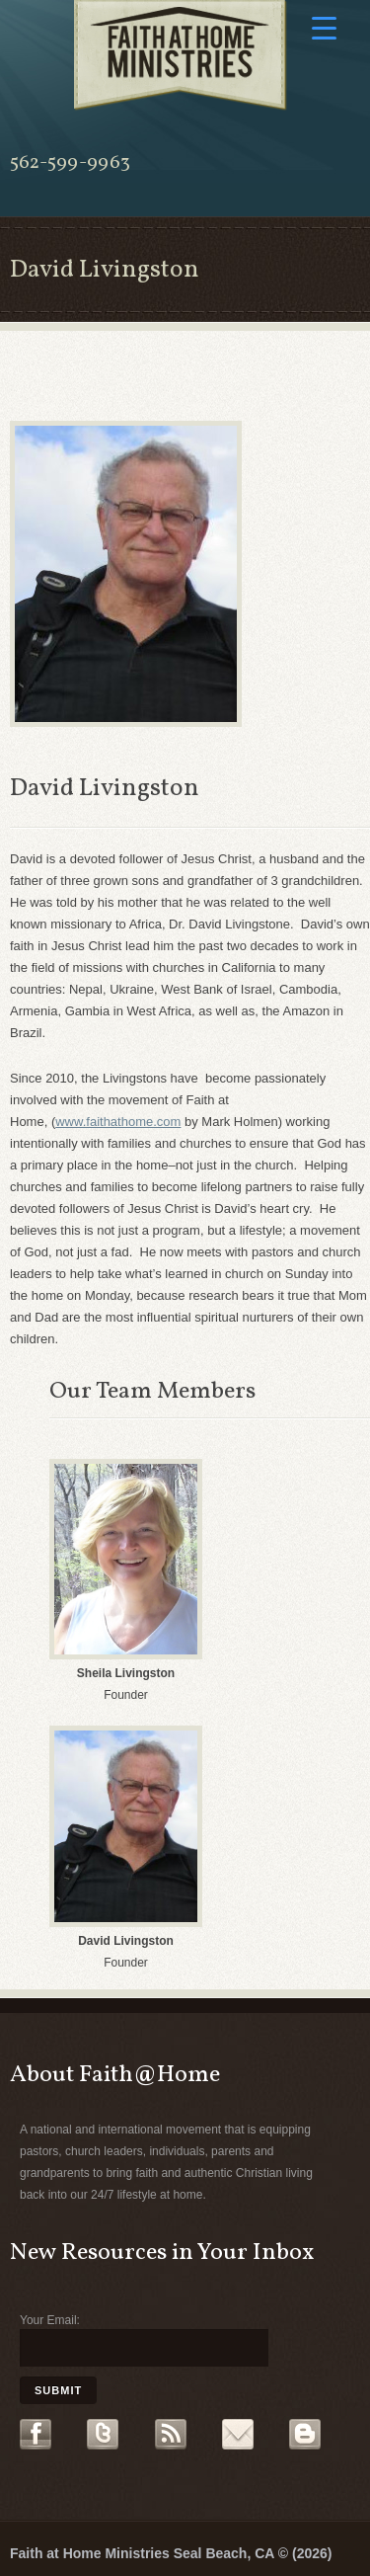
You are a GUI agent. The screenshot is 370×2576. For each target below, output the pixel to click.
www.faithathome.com (118, 1121)
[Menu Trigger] (324, 27)
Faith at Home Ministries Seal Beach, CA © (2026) (171, 2553)
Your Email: (50, 2320)
